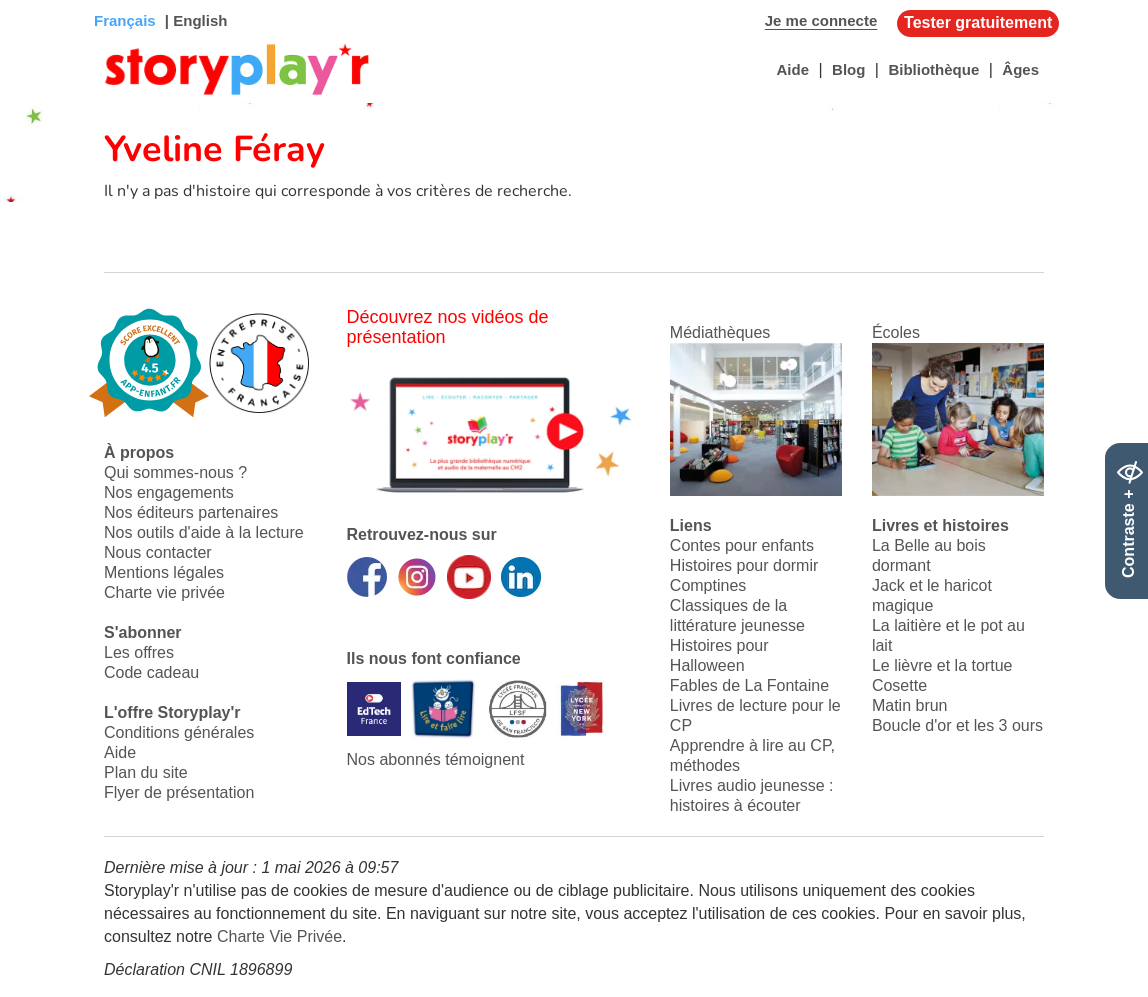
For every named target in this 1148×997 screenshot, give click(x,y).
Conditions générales (179, 732)
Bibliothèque (933, 69)
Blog (848, 69)
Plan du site (146, 772)
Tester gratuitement (978, 22)
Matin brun (910, 705)
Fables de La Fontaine (749, 685)
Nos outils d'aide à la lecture (204, 532)
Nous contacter (158, 552)
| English (194, 20)
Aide (792, 69)
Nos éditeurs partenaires (191, 512)
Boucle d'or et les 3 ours (957, 725)
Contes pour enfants (742, 545)
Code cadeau (151, 672)
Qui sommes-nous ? (175, 472)
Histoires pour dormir (744, 565)
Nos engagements (169, 492)
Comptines (708, 585)
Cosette (899, 685)
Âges (1020, 69)
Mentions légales (164, 572)
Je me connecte (821, 20)
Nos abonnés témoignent (436, 759)
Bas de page (40, 0)
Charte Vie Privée (279, 936)
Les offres (139, 652)
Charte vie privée (164, 592)
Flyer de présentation (179, 792)
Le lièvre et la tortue (942, 665)
